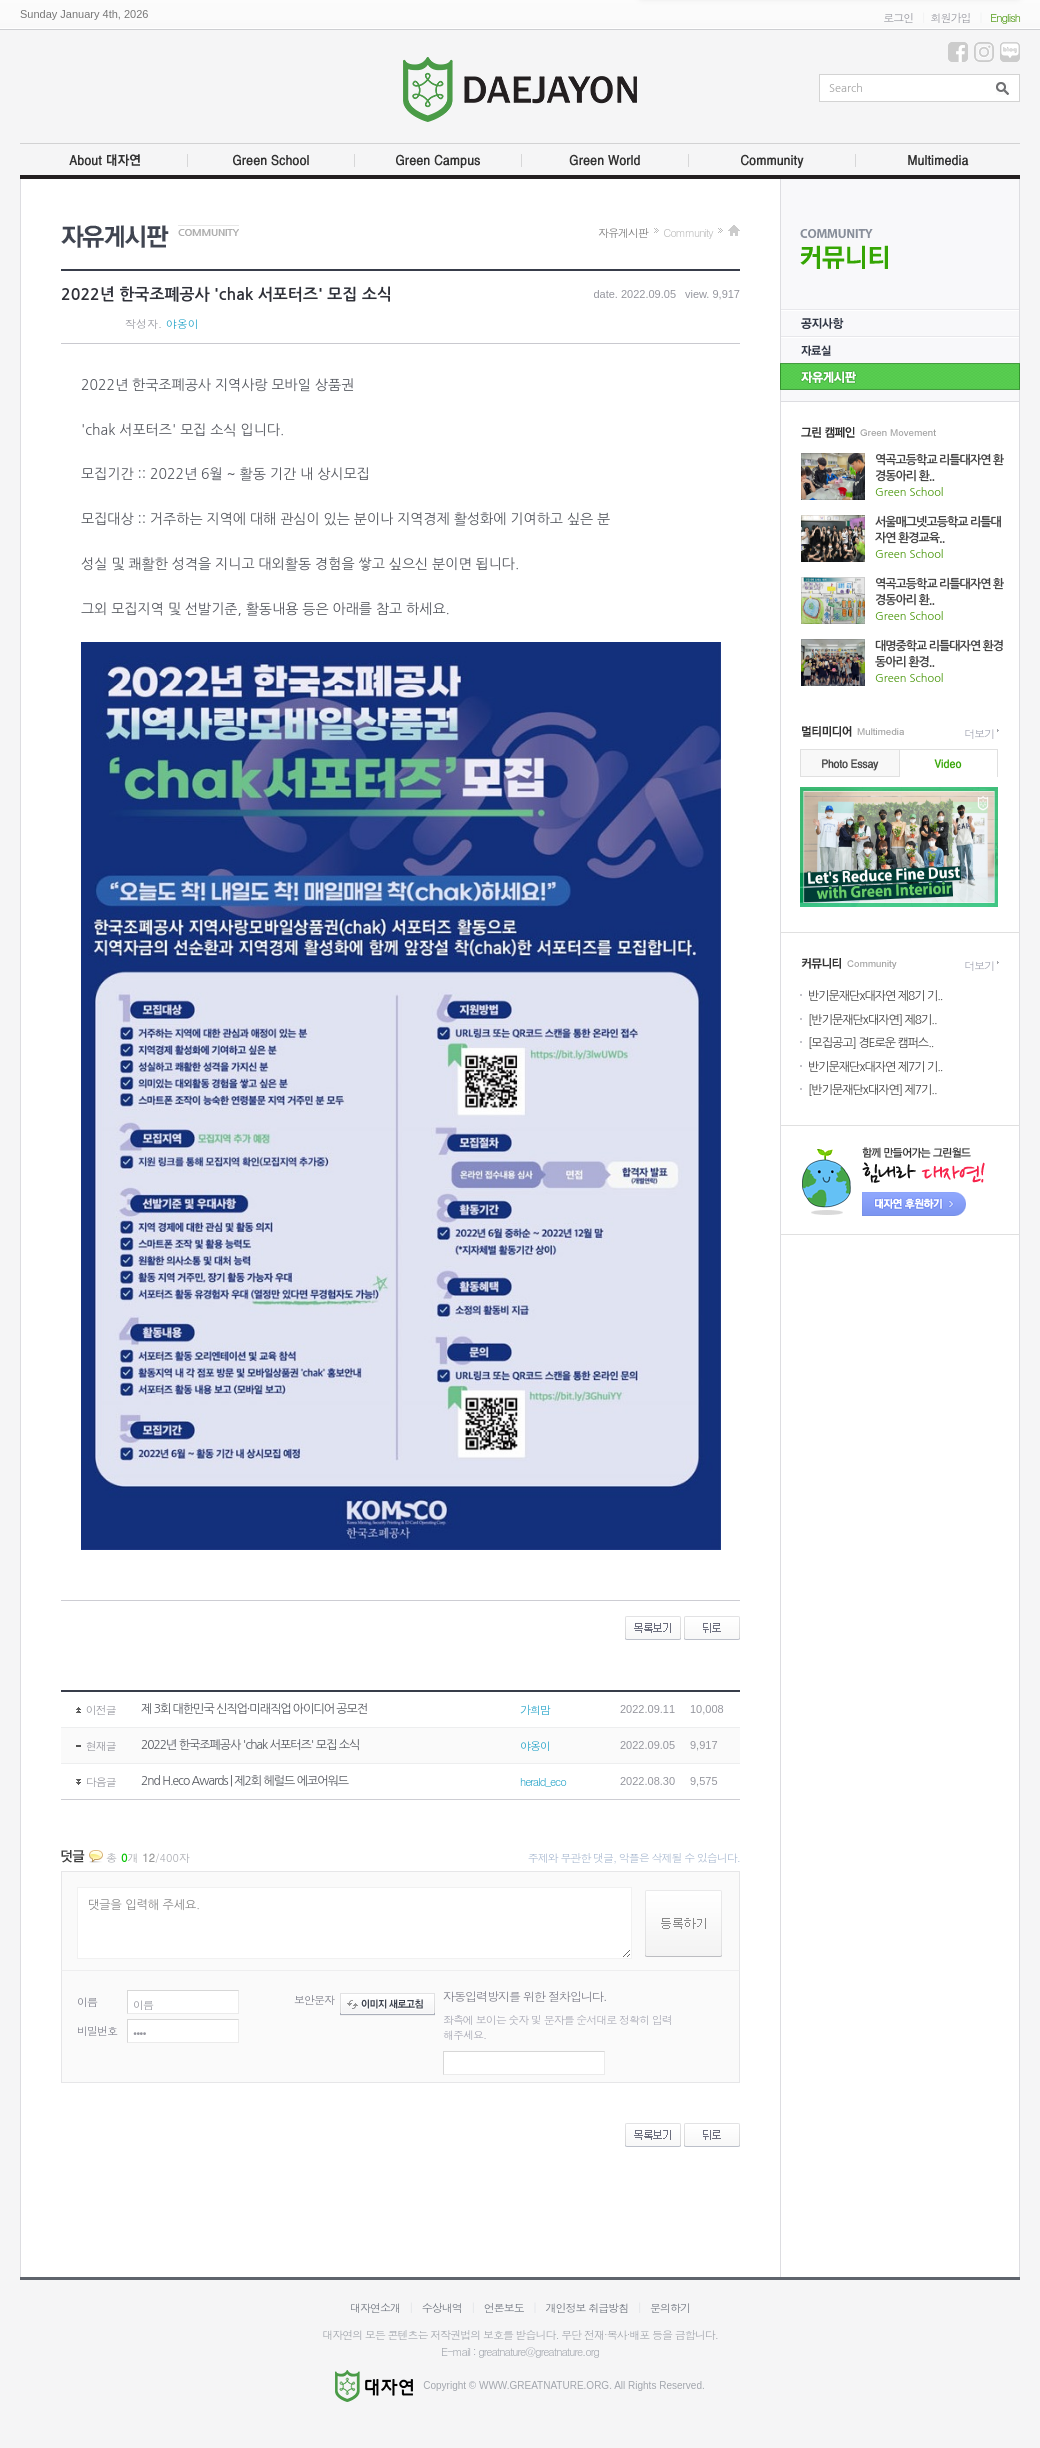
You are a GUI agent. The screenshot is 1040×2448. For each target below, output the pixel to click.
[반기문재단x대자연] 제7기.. (872, 1090)
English (1005, 17)
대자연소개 (375, 2307)
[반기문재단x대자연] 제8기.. (872, 1020)
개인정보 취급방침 (587, 2307)
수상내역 (442, 2307)
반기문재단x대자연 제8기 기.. (875, 996)
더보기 (979, 733)
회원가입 (950, 17)
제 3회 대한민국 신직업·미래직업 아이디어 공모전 (254, 1709)
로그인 (898, 17)
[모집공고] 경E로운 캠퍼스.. (870, 1043)
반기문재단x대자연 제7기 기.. (875, 1067)
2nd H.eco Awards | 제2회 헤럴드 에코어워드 (244, 1781)
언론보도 (504, 2307)
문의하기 (670, 2307)
